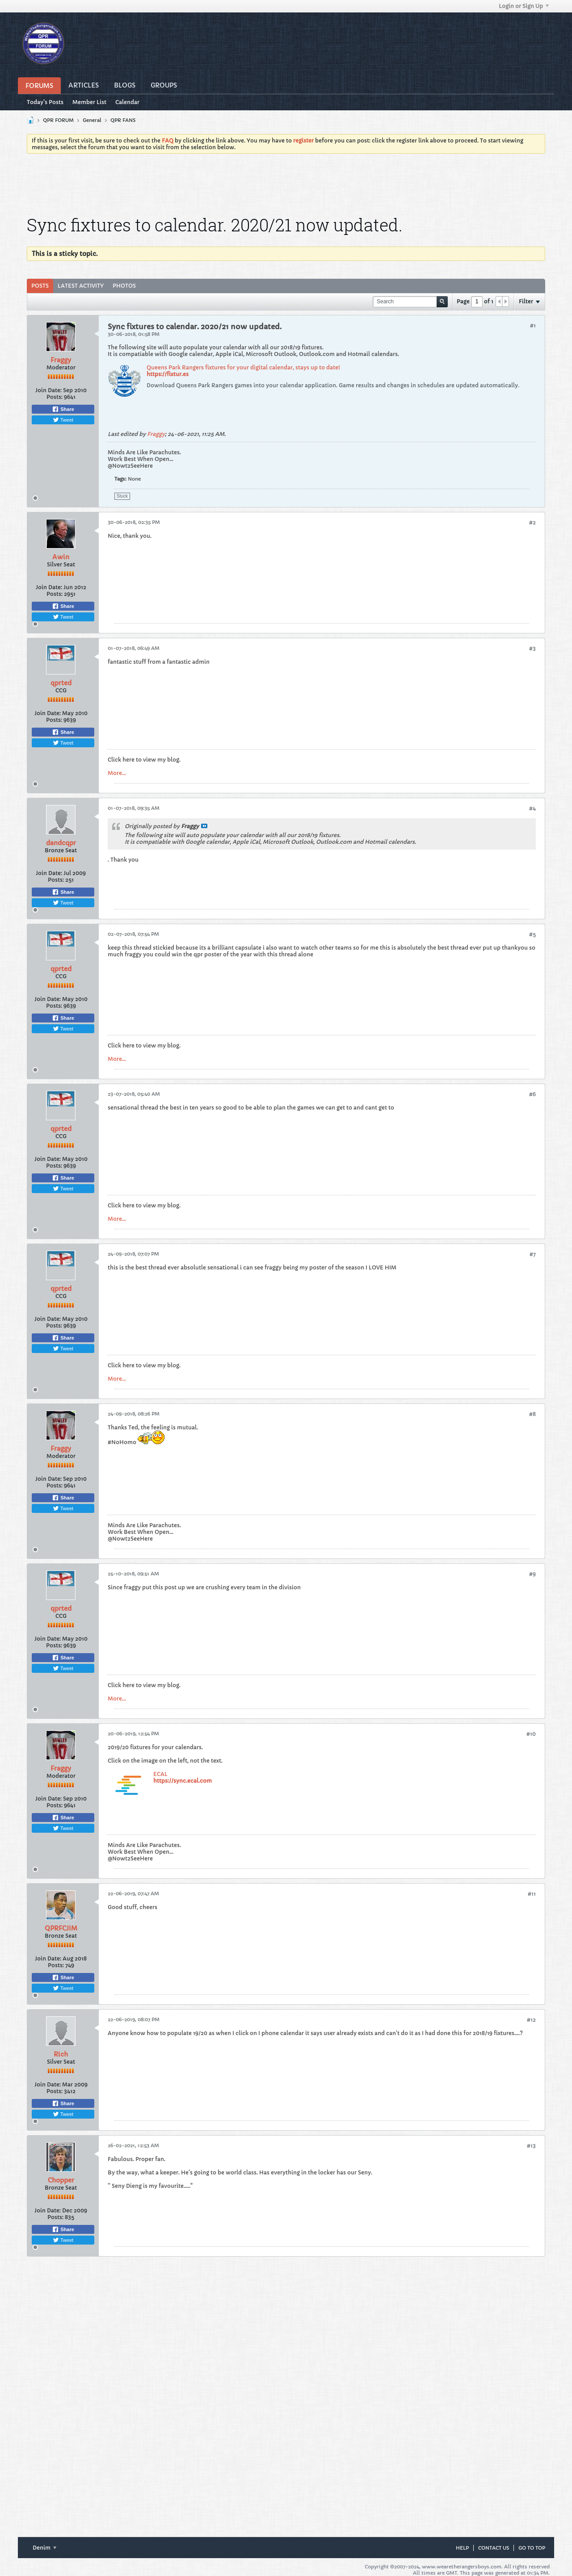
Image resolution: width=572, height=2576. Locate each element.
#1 (533, 325)
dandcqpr (61, 843)
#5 (532, 934)
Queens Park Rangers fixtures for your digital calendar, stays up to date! (243, 367)
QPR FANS (122, 120)
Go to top (531, 2548)
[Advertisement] (286, 185)
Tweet (63, 420)
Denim (44, 2547)
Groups (164, 85)
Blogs (124, 85)
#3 (532, 648)
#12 (531, 2019)
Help (462, 2548)
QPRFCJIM (61, 1928)
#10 (531, 1733)
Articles (83, 85)
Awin (60, 557)
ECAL (160, 1774)
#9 (532, 1574)
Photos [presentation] (124, 285)
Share (63, 409)
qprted (61, 683)
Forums (39, 86)
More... (117, 773)
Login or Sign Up (524, 6)
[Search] (410, 301)
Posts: (54, 397)
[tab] (40, 286)
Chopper (61, 2180)
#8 (532, 1414)
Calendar (127, 102)
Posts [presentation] (40, 285)
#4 (532, 808)
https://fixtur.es (168, 374)
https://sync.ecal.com (182, 1780)
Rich (61, 2054)
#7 (533, 1254)
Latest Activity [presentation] (81, 285)
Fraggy (60, 360)
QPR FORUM (58, 120)
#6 (532, 1094)
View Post (204, 826)
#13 (531, 2145)
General (92, 120)
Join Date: (48, 390)
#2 (532, 522)
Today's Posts (45, 102)
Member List (89, 102)
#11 (532, 1893)
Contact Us (493, 2548)
